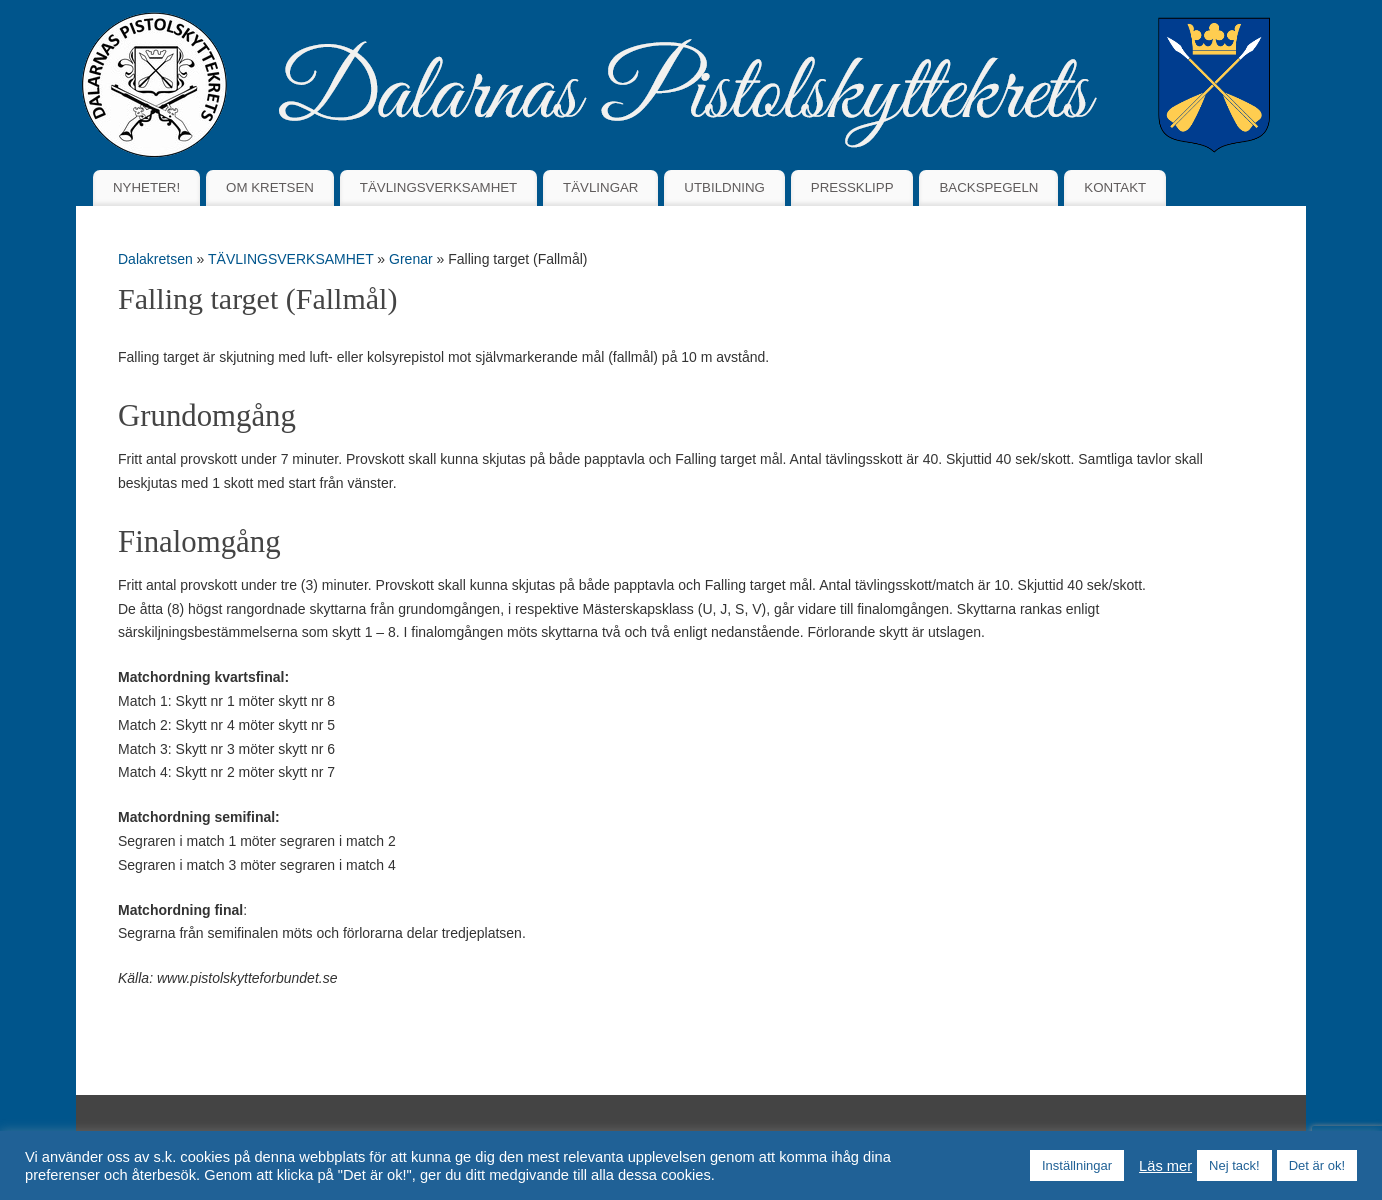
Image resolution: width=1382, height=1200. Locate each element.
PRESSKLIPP (852, 187)
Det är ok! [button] (1317, 1165)
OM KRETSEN (270, 187)
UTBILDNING (724, 187)
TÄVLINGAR (600, 187)
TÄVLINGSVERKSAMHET (438, 187)
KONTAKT (1115, 187)
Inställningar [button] (1077, 1165)
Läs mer (1165, 1166)
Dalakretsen (155, 259)
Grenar (412, 259)
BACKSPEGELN (988, 187)
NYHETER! (146, 187)
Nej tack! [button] (1234, 1165)
